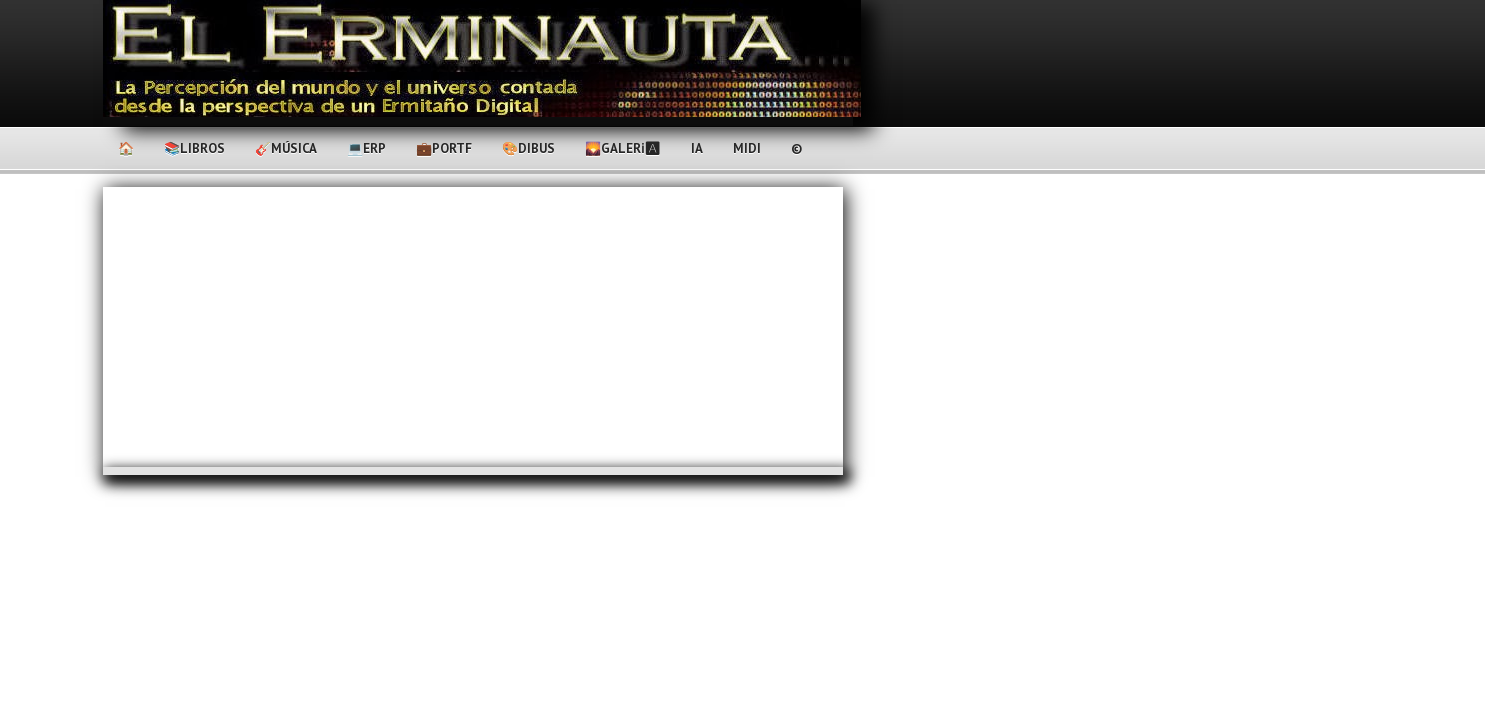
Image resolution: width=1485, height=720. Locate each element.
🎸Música (286, 148)
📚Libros (194, 148)
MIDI (747, 148)
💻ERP (366, 148)
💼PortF (444, 148)
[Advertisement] (473, 327)
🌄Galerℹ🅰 (623, 148)
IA (697, 148)
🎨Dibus (528, 148)
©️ (796, 148)
